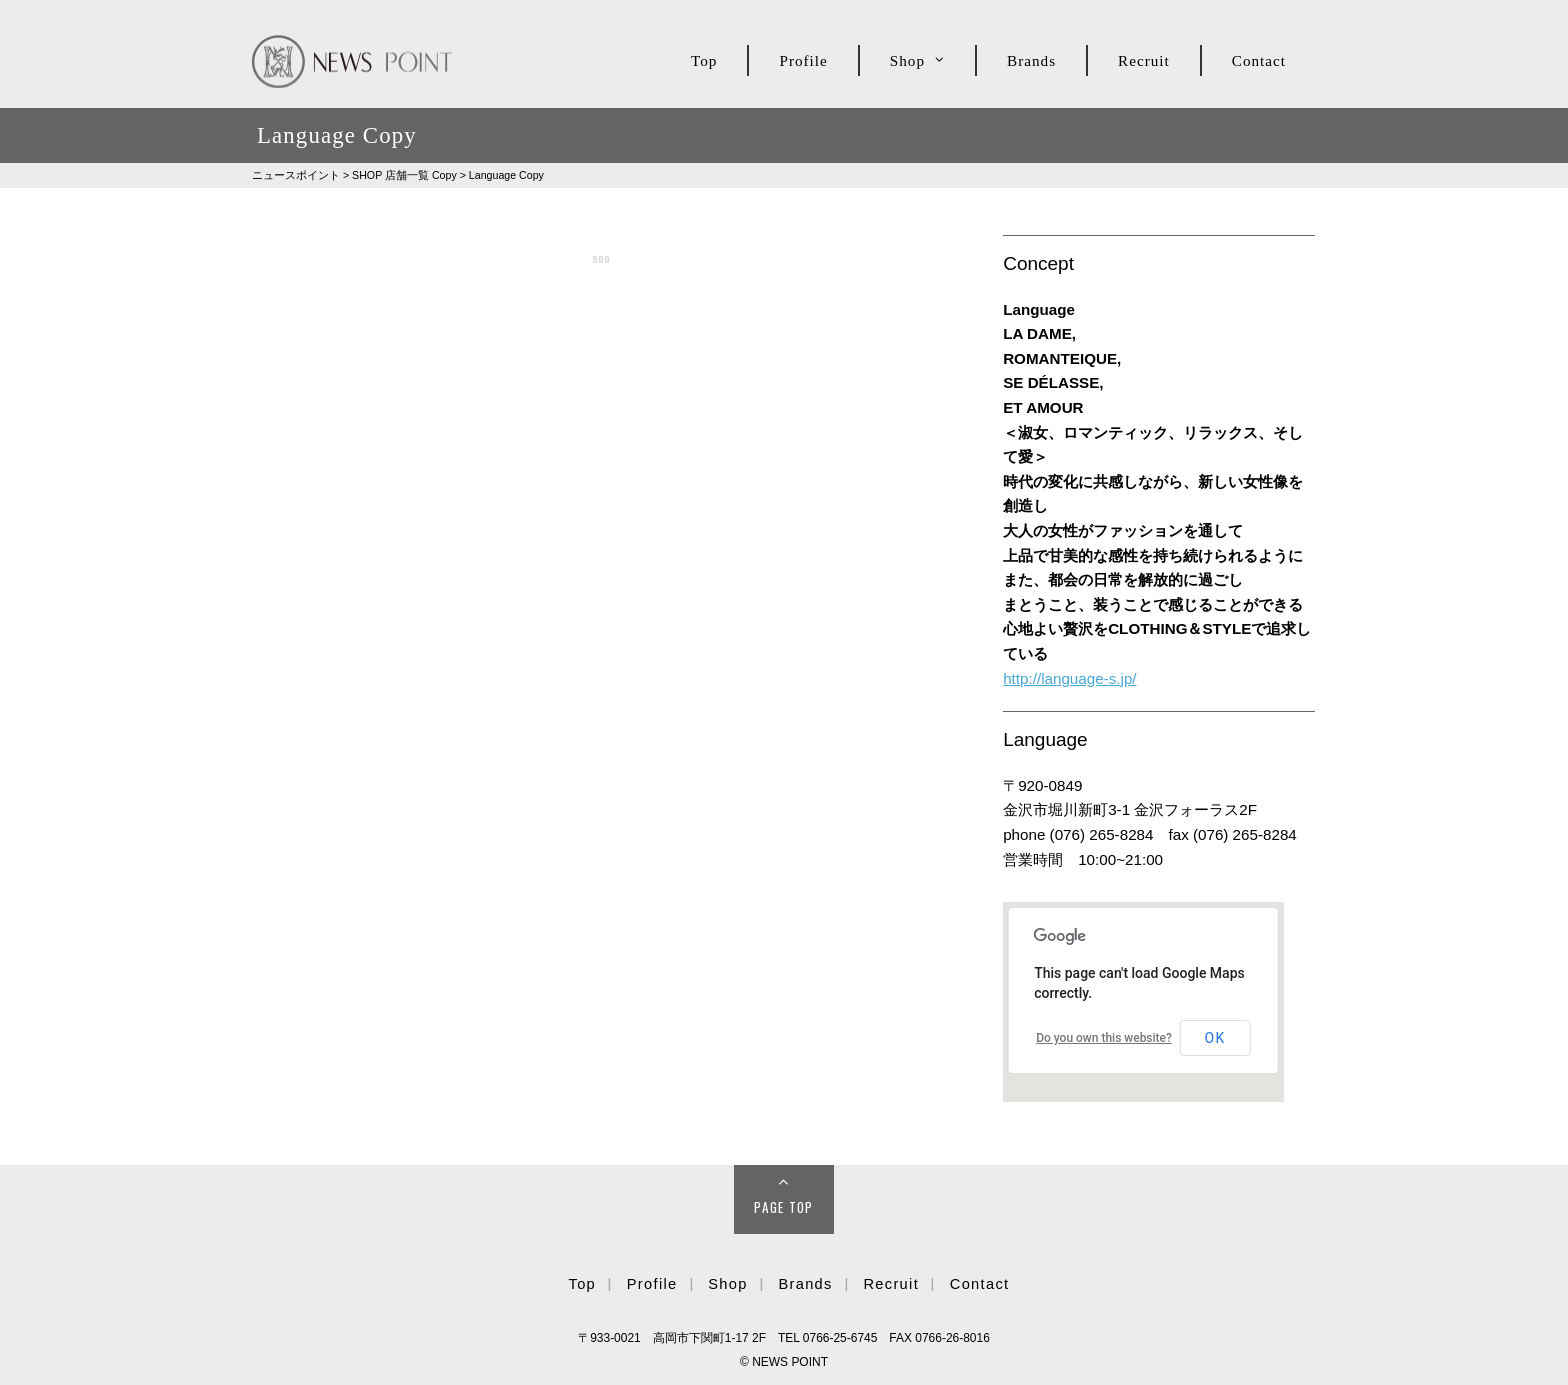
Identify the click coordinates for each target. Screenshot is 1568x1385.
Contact (1259, 60)
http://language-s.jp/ (1069, 678)
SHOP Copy (404, 175)
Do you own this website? (1104, 1038)
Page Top (784, 1207)
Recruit (1144, 60)
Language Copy (506, 175)
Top (704, 60)
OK (1215, 1038)
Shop (907, 60)
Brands (1031, 60)
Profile (803, 60)
